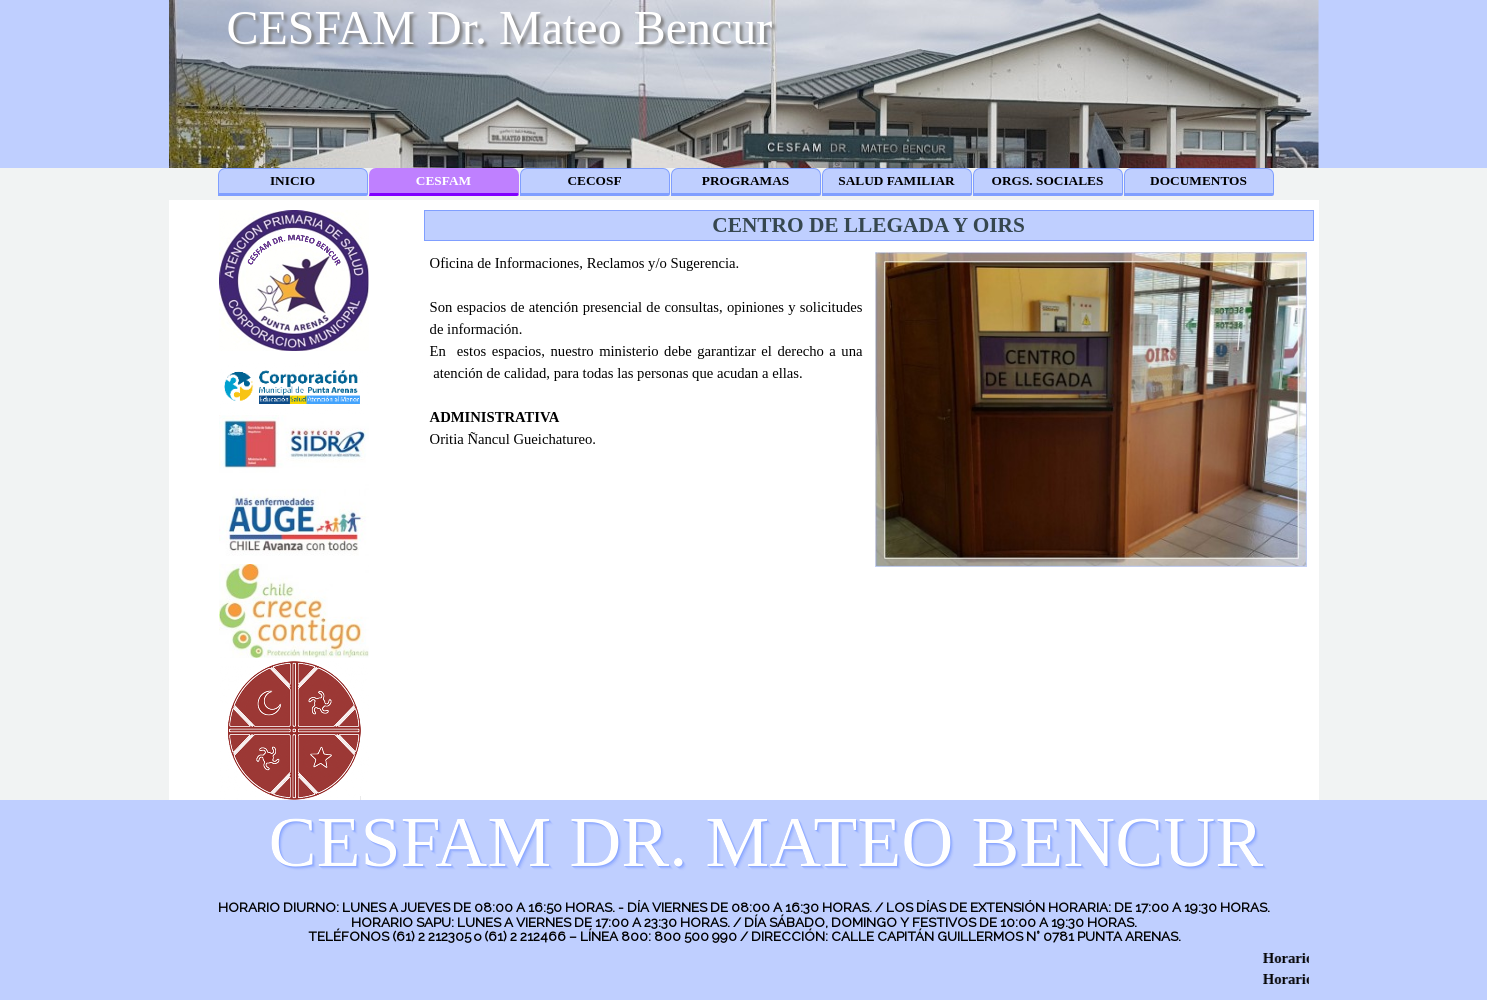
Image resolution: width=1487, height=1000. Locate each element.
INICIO (292, 180)
